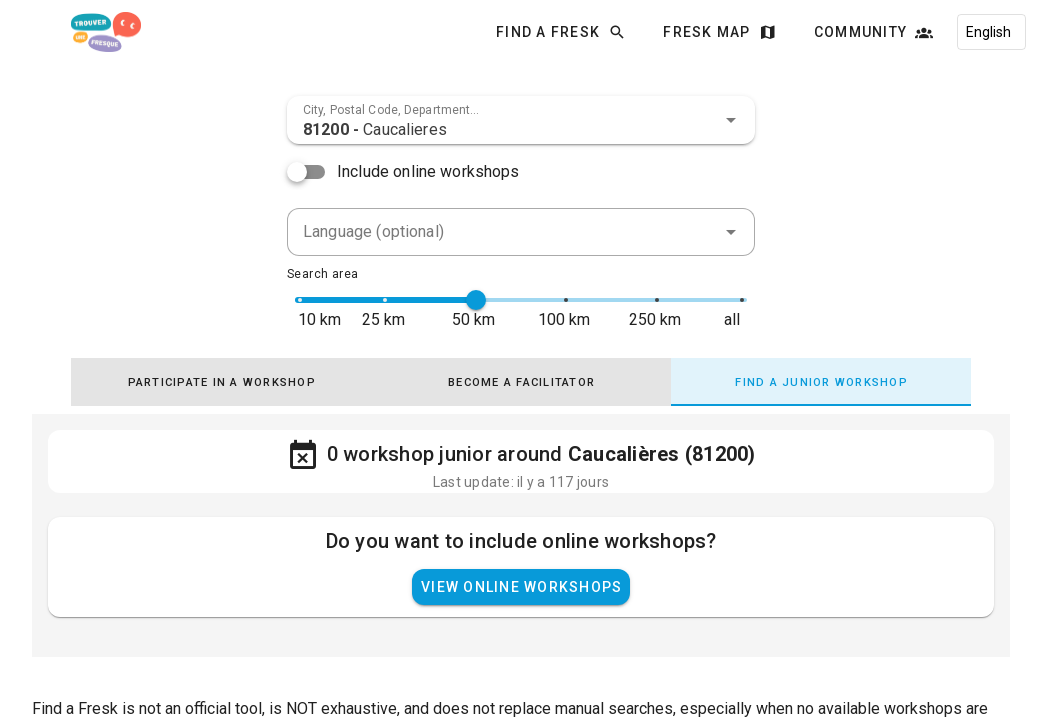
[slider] (476, 300)
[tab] (221, 382)
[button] (731, 120)
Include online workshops (428, 171)
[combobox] (521, 120)
